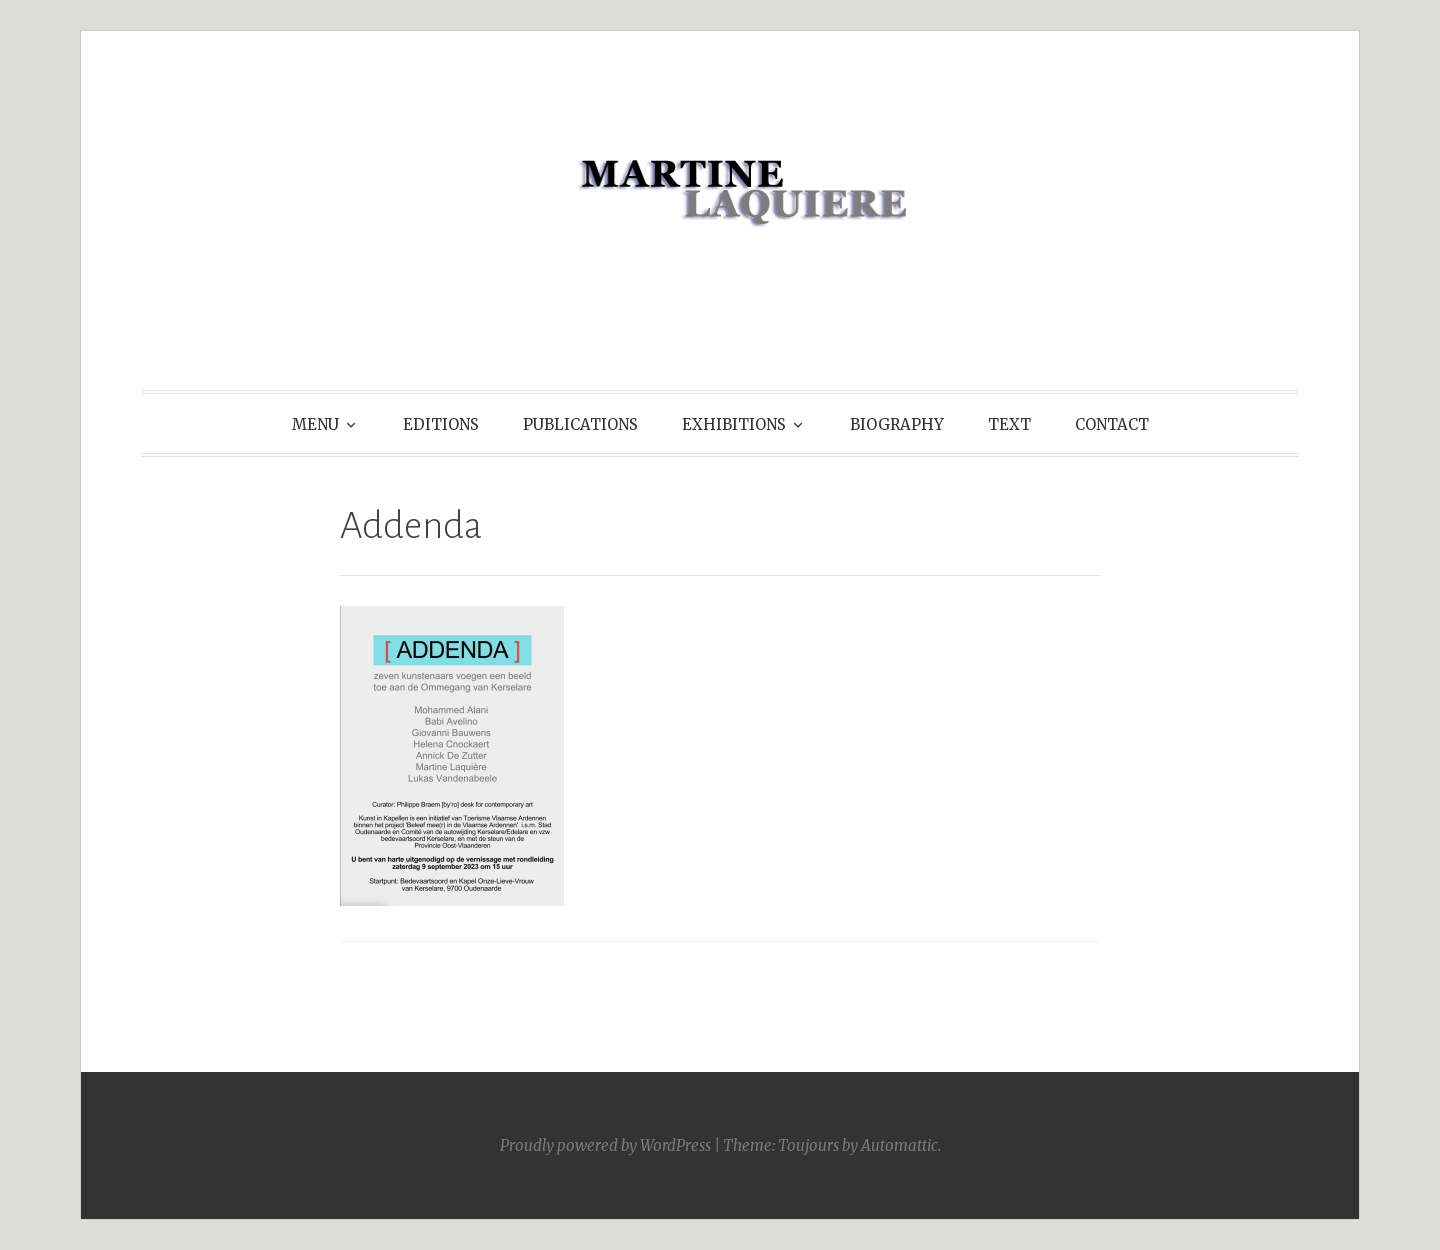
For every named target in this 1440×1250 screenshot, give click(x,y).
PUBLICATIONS (580, 424)
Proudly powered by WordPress (605, 1145)
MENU (315, 424)
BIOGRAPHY (897, 424)
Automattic (899, 1145)
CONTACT (1112, 424)
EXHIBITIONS (734, 424)
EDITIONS (441, 424)
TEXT (1009, 424)
